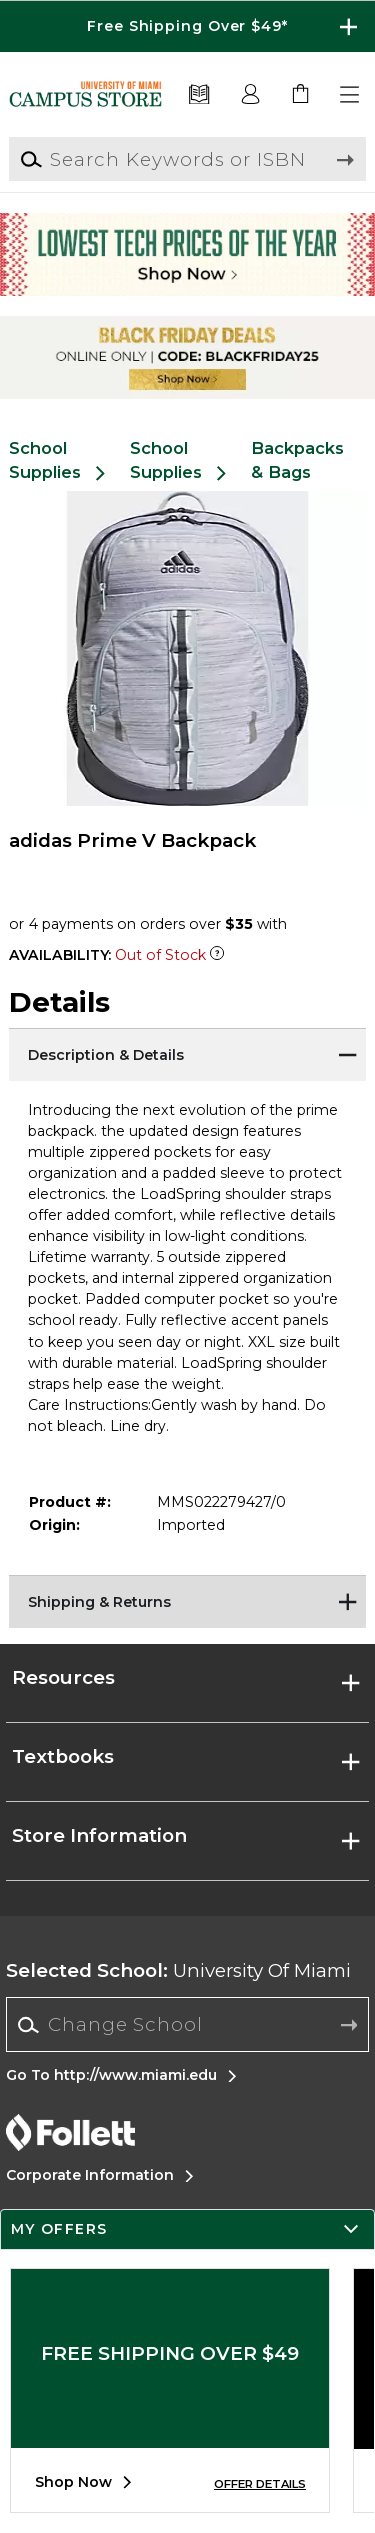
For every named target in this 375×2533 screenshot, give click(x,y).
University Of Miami (178, 1970)
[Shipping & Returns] (187, 1600)
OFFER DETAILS (260, 2484)
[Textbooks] (199, 95)
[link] (301, 95)
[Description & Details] (187, 1053)
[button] (351, 95)
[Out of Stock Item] (217, 955)
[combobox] (187, 2025)
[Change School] (187, 2024)
